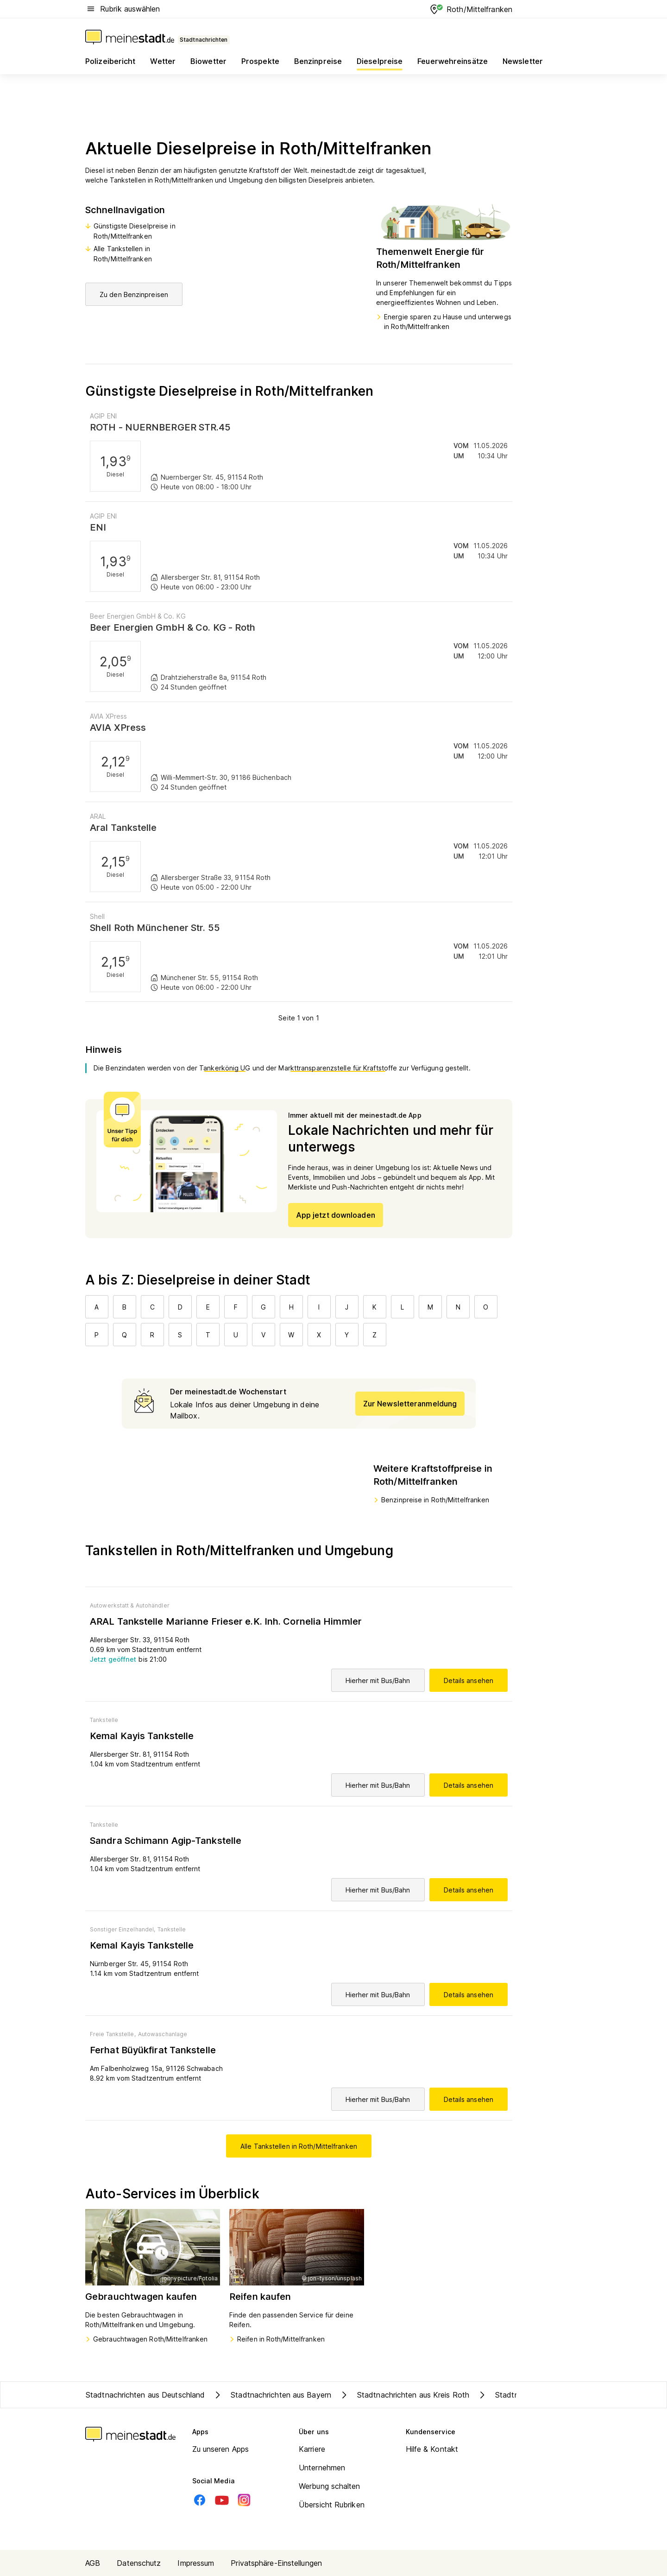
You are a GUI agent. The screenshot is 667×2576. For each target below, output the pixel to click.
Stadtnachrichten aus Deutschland (145, 2394)
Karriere (312, 2449)
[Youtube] (221, 2500)
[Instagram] (244, 2500)
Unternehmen (322, 2467)
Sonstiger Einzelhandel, (122, 1929)
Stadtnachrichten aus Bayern (271, 2394)
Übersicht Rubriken (332, 2504)
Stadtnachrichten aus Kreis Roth (404, 2394)
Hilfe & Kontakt (432, 2449)
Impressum (195, 2563)
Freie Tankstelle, (113, 2034)
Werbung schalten (329, 2486)
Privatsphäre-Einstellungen (276, 2563)
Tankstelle (104, 1719)
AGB (92, 2563)
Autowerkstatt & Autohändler (130, 1605)
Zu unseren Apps (220, 2449)
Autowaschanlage (163, 2034)
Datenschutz (139, 2563)
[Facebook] (199, 2500)
